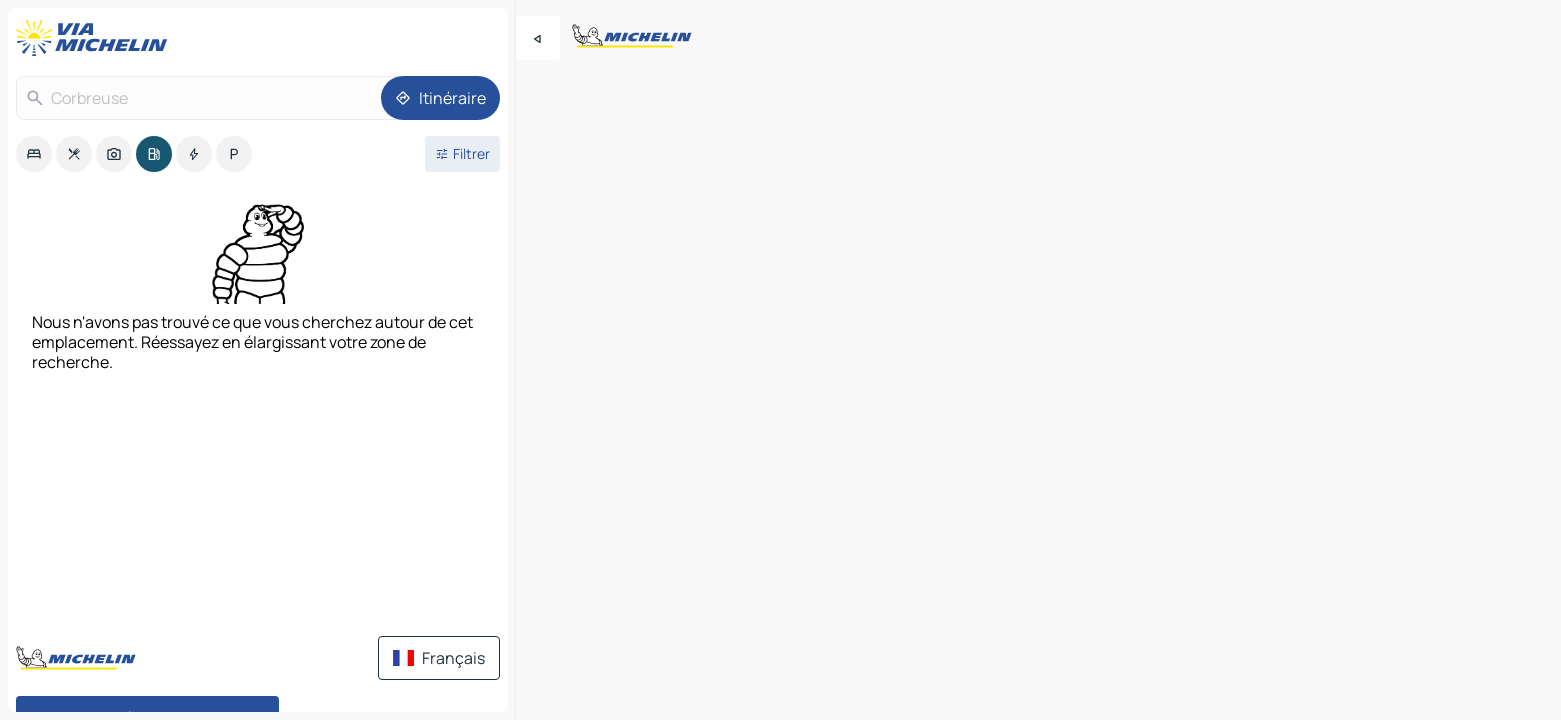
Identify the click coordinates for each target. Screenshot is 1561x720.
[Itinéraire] (440, 98)
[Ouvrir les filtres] (462, 154)
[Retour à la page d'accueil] (96, 38)
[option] (34, 154)
